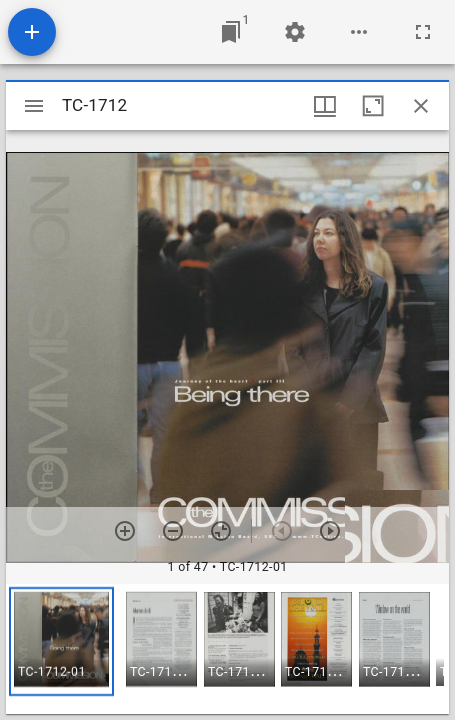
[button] (61, 641)
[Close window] (421, 106)
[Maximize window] (373, 106)
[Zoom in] (125, 531)
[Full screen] (423, 32)
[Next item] (330, 531)
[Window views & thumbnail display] (325, 106)
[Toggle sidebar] (34, 106)
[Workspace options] (359, 32)
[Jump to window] (231, 32)
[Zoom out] (173, 531)
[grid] (227, 649)
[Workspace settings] (295, 32)
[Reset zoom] (221, 531)
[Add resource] (32, 32)
